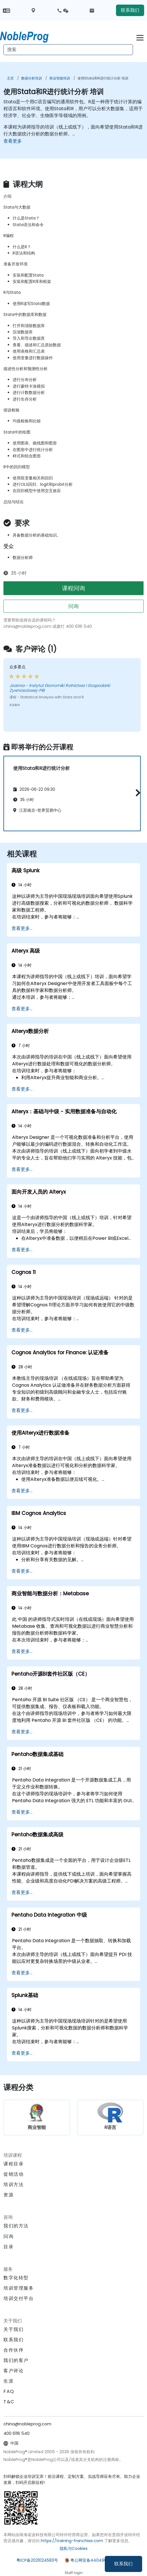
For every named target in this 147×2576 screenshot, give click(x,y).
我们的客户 (16, 2360)
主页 (10, 78)
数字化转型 (16, 2277)
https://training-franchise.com (72, 2541)
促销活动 (13, 2174)
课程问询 (73, 588)
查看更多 (12, 141)
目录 (8, 2246)
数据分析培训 (31, 78)
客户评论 (13, 2370)
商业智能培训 (59, 78)
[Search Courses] (68, 49)
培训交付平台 (18, 2298)
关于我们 (13, 2329)
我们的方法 (16, 2226)
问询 (73, 606)
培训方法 (13, 2184)
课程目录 (13, 2164)
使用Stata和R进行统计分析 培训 (103, 78)
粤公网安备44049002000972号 (100, 2560)
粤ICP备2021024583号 (37, 2560)
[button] (136, 792)
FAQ (8, 2391)
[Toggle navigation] (140, 37)
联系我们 (123, 2564)
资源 (8, 2195)
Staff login (74, 2572)
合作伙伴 (13, 2350)
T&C (9, 2401)
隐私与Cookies (74, 2548)
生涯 (8, 2381)
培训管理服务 (18, 2288)
